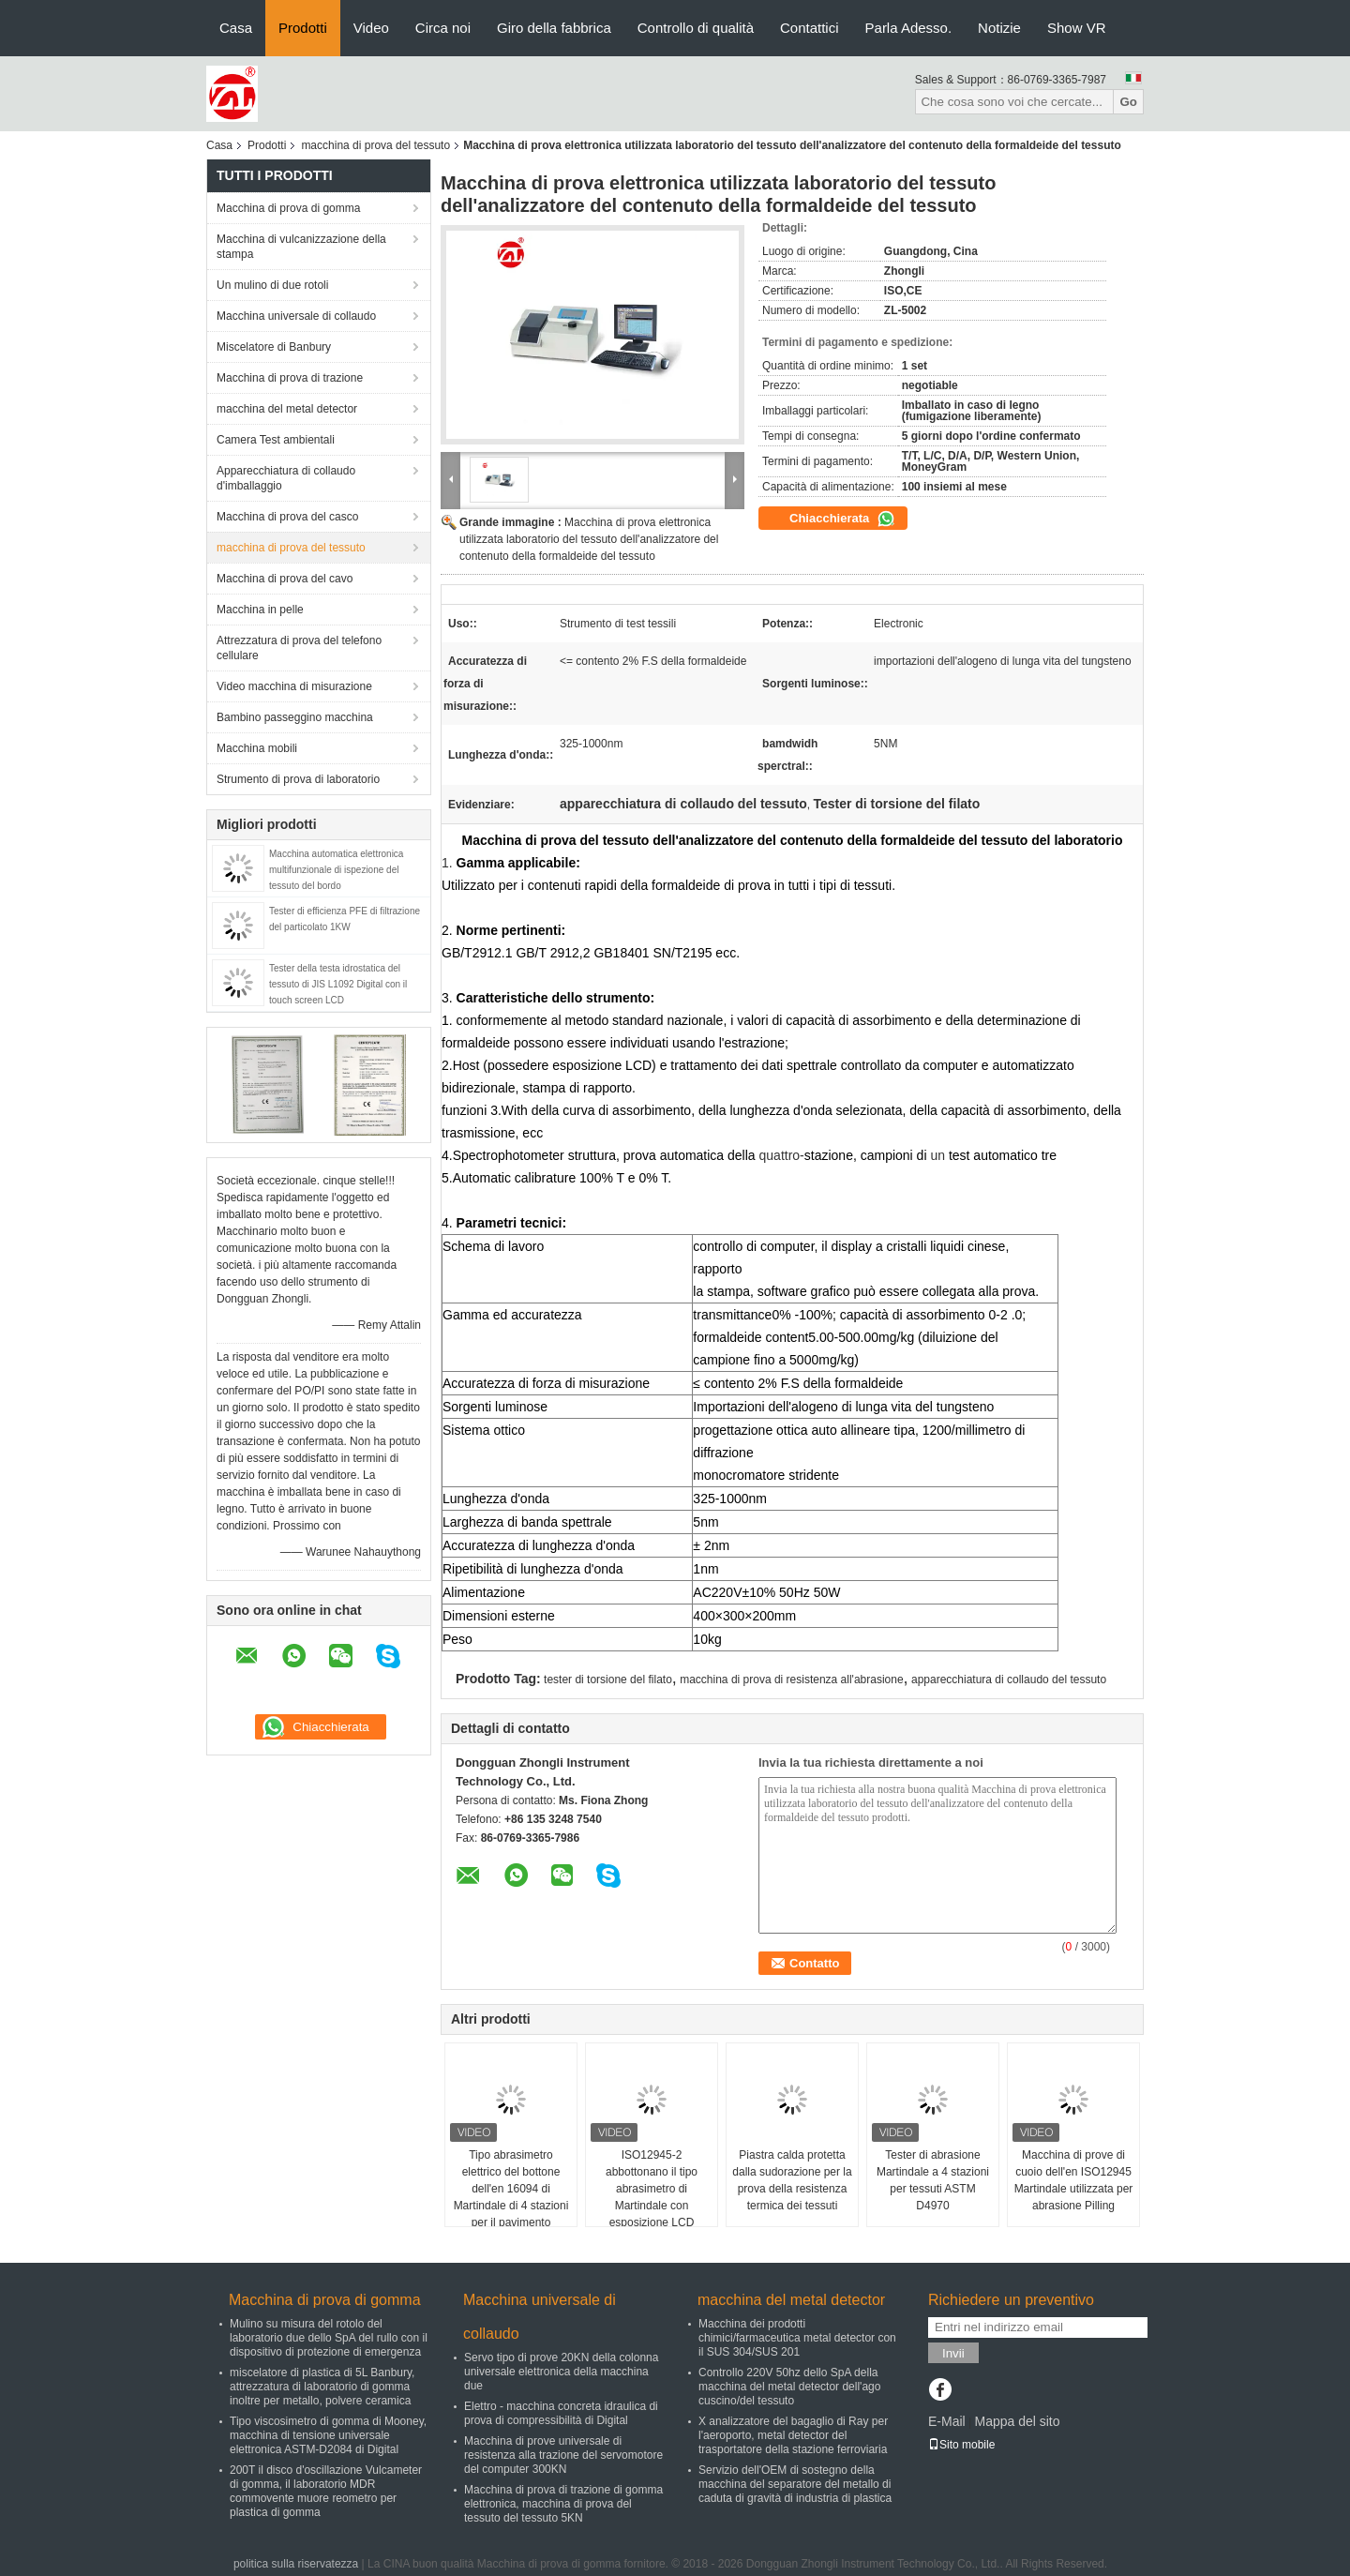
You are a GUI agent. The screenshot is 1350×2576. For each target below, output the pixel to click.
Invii (953, 2353)
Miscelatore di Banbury (274, 347)
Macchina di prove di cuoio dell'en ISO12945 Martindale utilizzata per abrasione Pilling (1073, 2180)
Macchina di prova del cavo (284, 578)
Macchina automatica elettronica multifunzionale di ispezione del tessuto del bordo (336, 870)
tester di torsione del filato (608, 1679)
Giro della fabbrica (554, 28)
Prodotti (302, 28)
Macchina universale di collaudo (296, 316)
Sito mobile (961, 2444)
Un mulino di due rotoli (272, 285)
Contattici (809, 28)
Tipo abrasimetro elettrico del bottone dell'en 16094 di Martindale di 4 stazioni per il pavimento (511, 2188)
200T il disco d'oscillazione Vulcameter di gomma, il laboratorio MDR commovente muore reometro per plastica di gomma (326, 2491)
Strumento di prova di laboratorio (298, 779)
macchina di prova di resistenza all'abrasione (791, 1679)
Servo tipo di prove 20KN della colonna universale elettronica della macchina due (561, 2371)
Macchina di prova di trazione (290, 377)
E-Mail (947, 2421)
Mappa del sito (1016, 2421)
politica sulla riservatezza (295, 2563)
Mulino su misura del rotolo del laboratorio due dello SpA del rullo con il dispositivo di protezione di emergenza (329, 2337)
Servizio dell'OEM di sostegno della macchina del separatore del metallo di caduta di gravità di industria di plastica (795, 2484)
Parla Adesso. (908, 28)
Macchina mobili (257, 748)
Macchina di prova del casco (287, 516)
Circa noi (443, 28)
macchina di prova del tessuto (375, 145)
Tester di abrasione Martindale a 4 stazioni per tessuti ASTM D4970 (933, 2180)
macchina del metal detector (287, 408)
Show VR (1076, 28)
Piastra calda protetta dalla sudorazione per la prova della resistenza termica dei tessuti (791, 2180)
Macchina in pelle (260, 609)
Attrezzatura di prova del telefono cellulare (299, 648)
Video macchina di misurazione (294, 686)
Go (1128, 102)
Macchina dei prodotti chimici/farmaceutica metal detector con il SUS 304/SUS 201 (797, 2337)
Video (371, 28)
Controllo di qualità (696, 28)
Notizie (999, 28)
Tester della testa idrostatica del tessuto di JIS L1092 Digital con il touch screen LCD (338, 984)
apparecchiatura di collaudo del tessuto (1008, 1679)
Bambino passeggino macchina (295, 717)
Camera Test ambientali (276, 439)
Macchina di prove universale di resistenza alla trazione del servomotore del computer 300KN (563, 2455)
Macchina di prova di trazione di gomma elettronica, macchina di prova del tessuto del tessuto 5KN (563, 2503)
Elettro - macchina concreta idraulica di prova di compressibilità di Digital (561, 2413)
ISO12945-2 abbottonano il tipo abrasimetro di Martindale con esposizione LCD (652, 2188)
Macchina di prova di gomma (288, 208)
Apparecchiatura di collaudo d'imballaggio (286, 478)
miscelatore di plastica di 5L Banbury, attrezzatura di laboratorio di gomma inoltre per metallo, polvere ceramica (322, 2386)
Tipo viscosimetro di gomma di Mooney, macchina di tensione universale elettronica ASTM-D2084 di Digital (328, 2435)
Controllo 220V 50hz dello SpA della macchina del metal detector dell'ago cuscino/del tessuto (789, 2386)
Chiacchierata (842, 518)
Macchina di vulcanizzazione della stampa (301, 247)
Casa (235, 28)
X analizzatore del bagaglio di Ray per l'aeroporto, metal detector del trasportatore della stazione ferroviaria (793, 2435)
